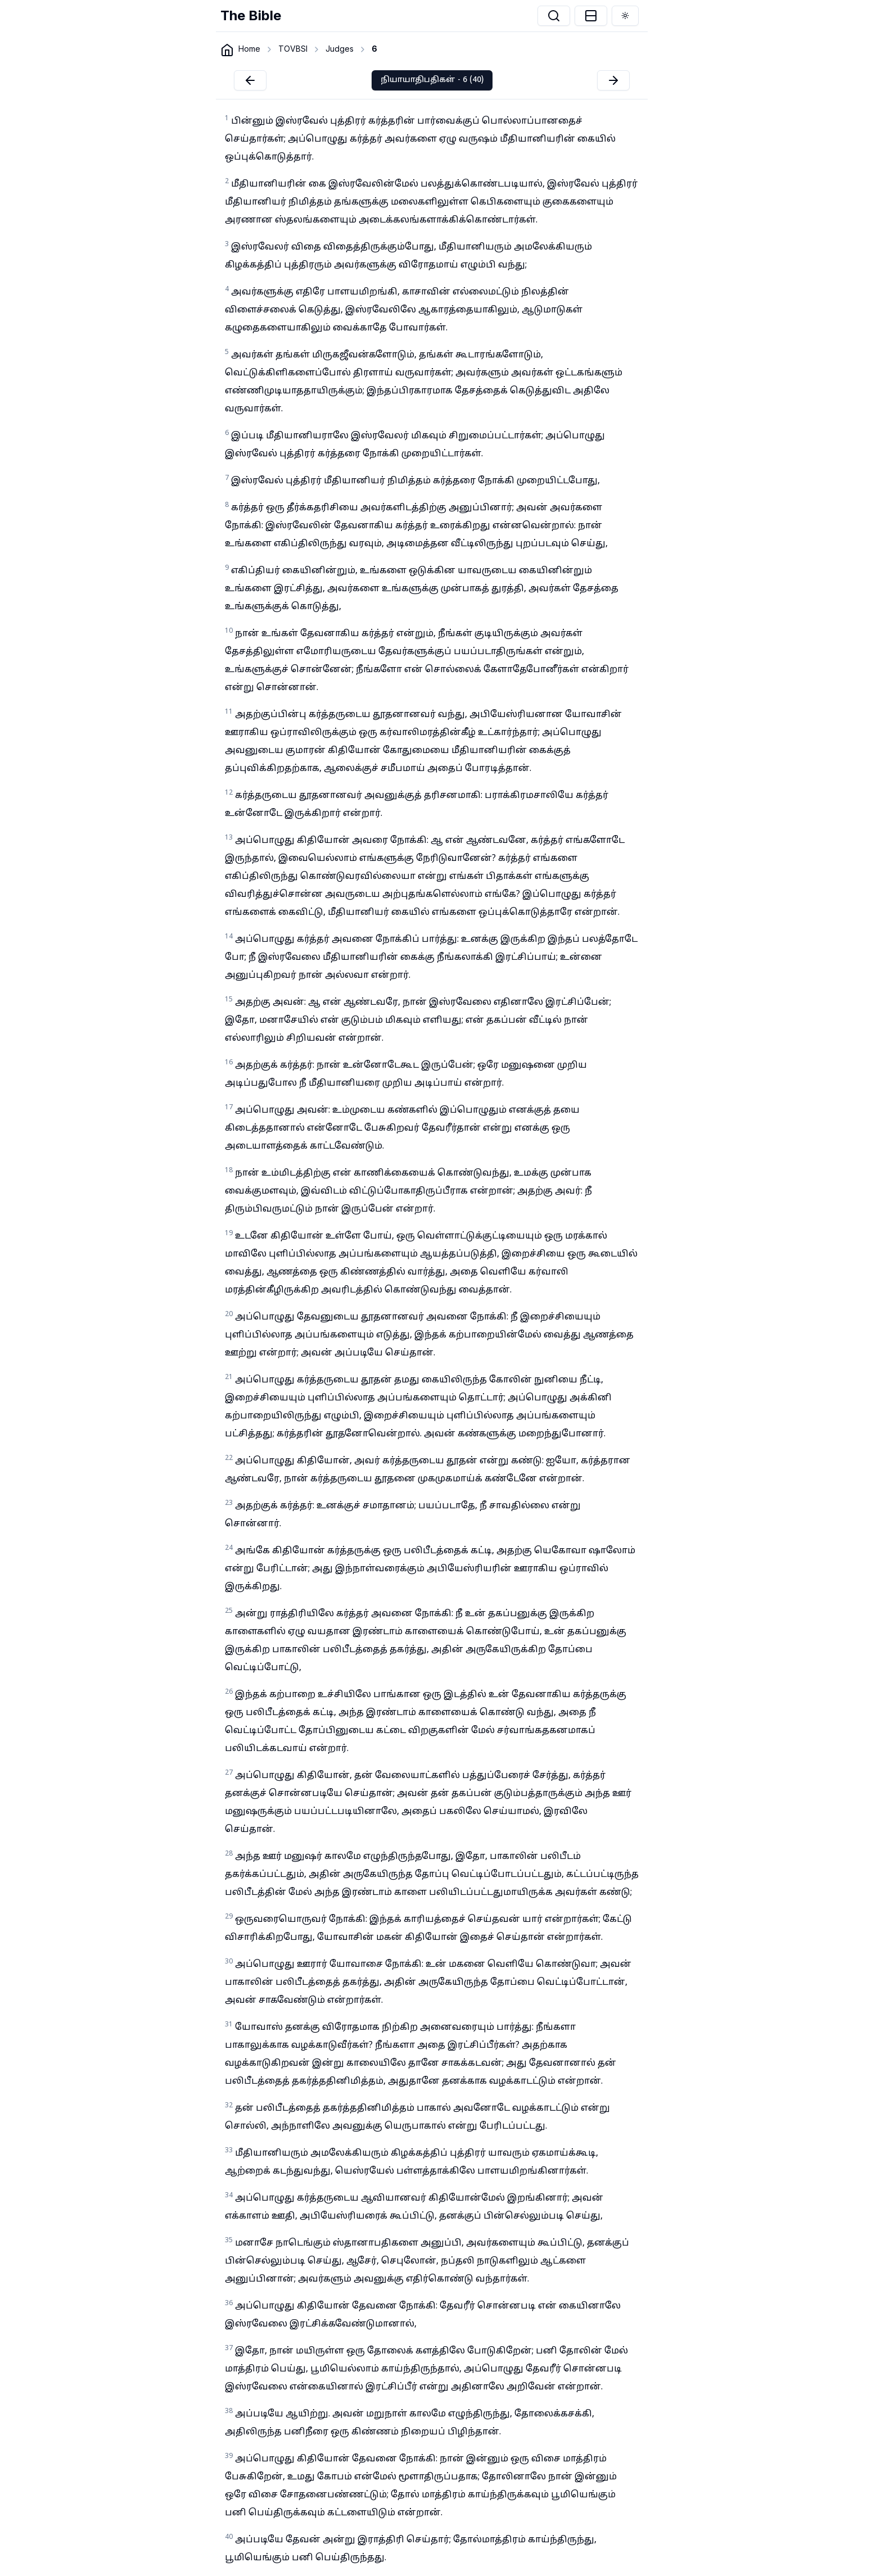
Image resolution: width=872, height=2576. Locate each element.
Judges (340, 48)
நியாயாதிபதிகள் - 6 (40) (432, 80)
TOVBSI (293, 48)
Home (249, 48)
